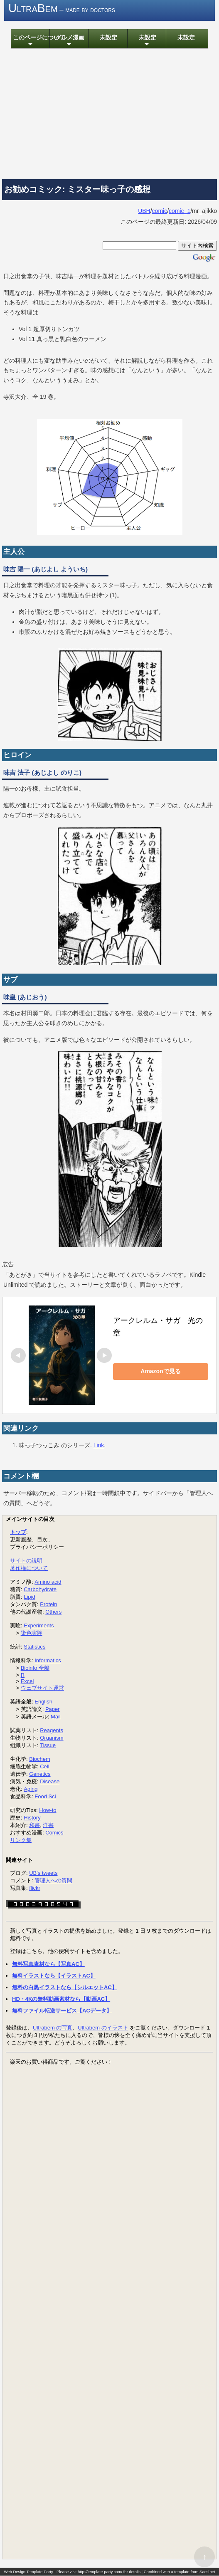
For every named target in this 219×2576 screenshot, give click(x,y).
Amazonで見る (160, 1371)
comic (159, 211)
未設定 (108, 38)
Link (99, 1445)
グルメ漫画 (69, 42)
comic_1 (179, 211)
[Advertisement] (109, 115)
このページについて (30, 42)
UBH (144, 211)
